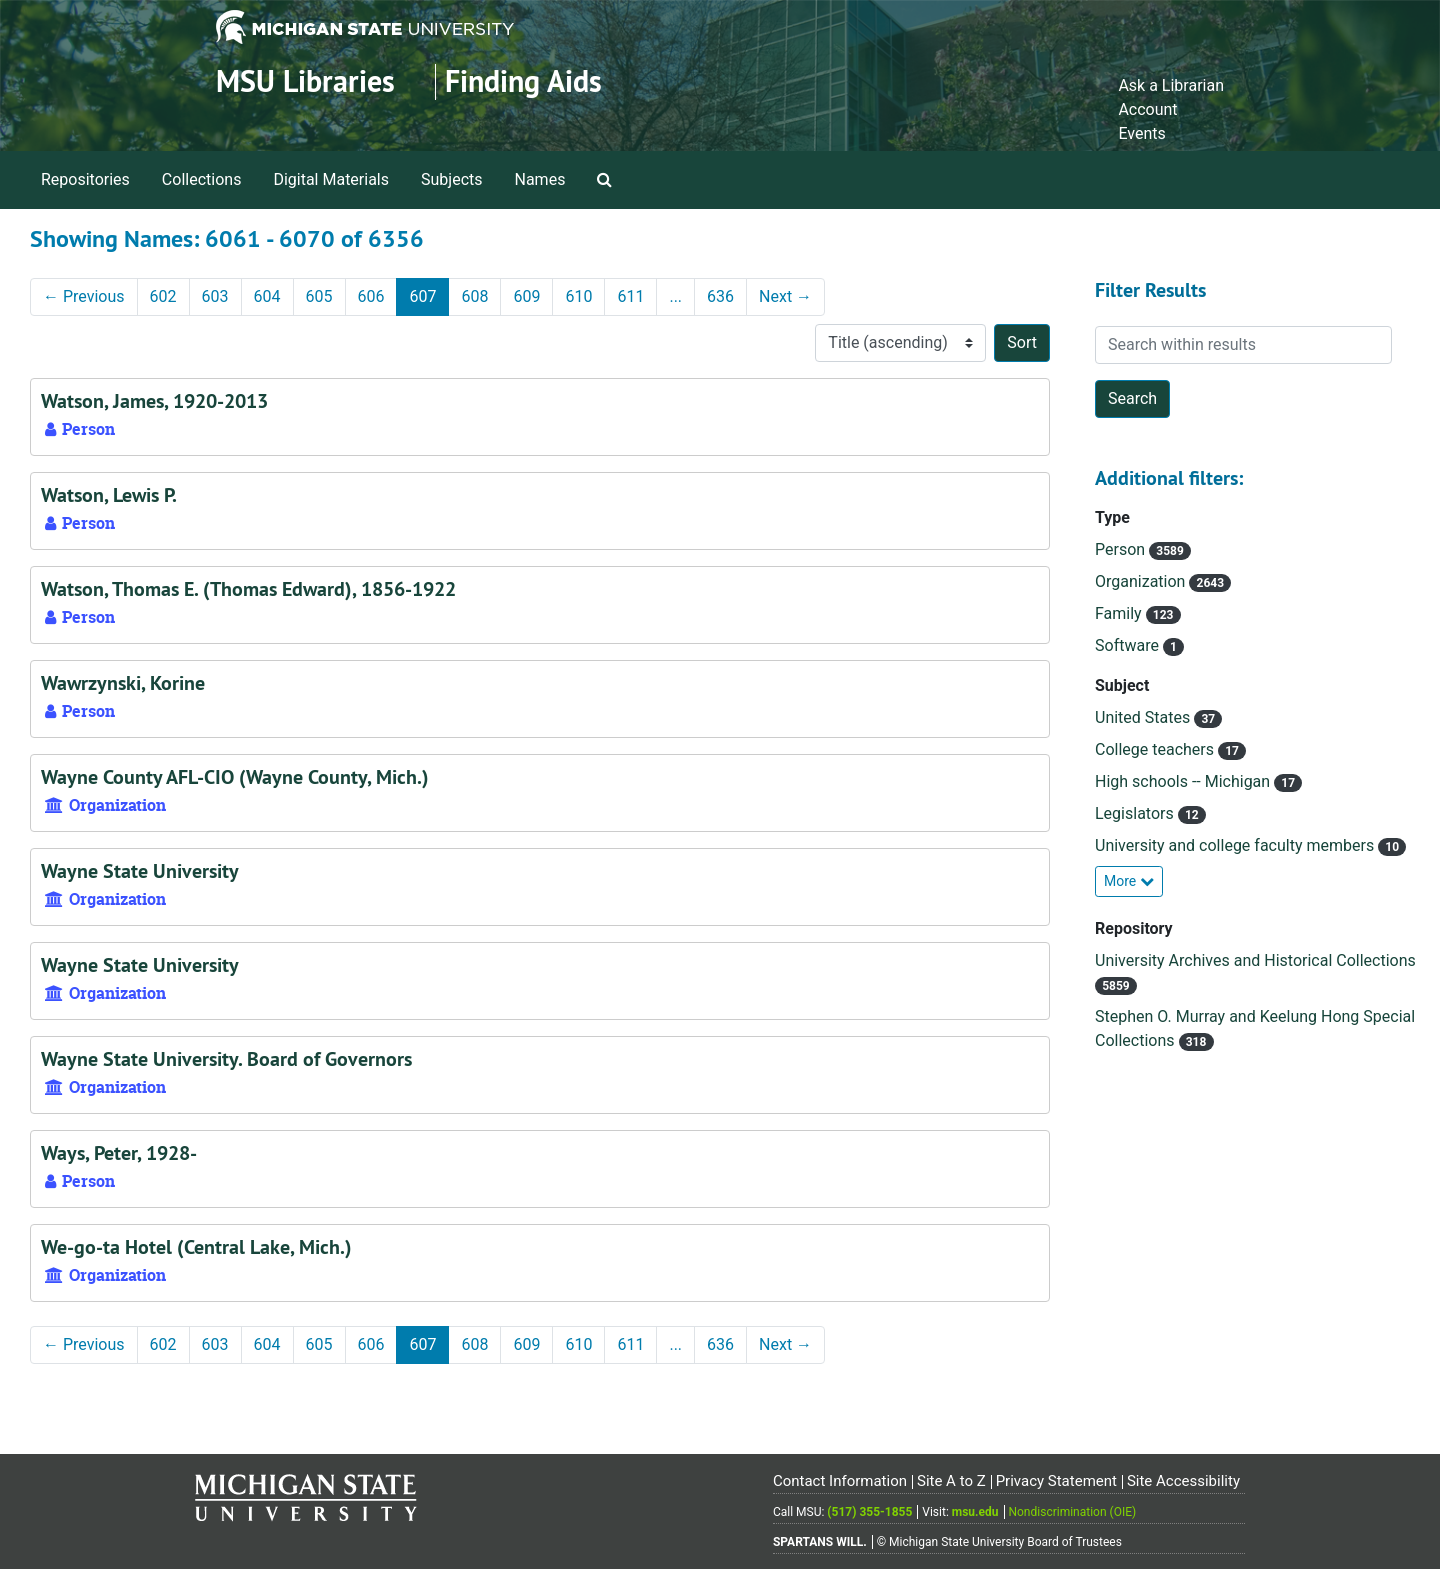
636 (720, 296)
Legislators (1136, 813)
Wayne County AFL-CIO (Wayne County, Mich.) (235, 777)
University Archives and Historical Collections (1255, 960)
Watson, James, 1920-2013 (154, 401)
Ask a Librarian (1171, 85)
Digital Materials (331, 179)
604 (267, 296)
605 (319, 296)
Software (1129, 645)
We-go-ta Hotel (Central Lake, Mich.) (196, 1247)
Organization (1142, 581)
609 (526, 296)
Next (785, 296)
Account (1147, 109)
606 (371, 296)
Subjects (451, 179)
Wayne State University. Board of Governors (226, 1059)
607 (422, 296)
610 (578, 296)
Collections (202, 179)
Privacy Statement (1056, 1481)
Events (1141, 133)
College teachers (1156, 749)
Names (540, 179)
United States (1144, 717)
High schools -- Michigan (1184, 781)
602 (163, 296)
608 (474, 296)
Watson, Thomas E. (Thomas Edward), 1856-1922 (248, 589)
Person (1122, 549)
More (1129, 881)
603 (215, 296)
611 (630, 296)
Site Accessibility (1183, 1481)
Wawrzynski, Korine (123, 683)
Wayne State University (140, 871)
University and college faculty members (1236, 845)
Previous (84, 296)
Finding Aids (523, 81)
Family (1120, 613)
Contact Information (840, 1481)
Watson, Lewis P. (109, 495)
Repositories (85, 179)
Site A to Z (951, 1481)
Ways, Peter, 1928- (119, 1153)
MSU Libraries (305, 81)
